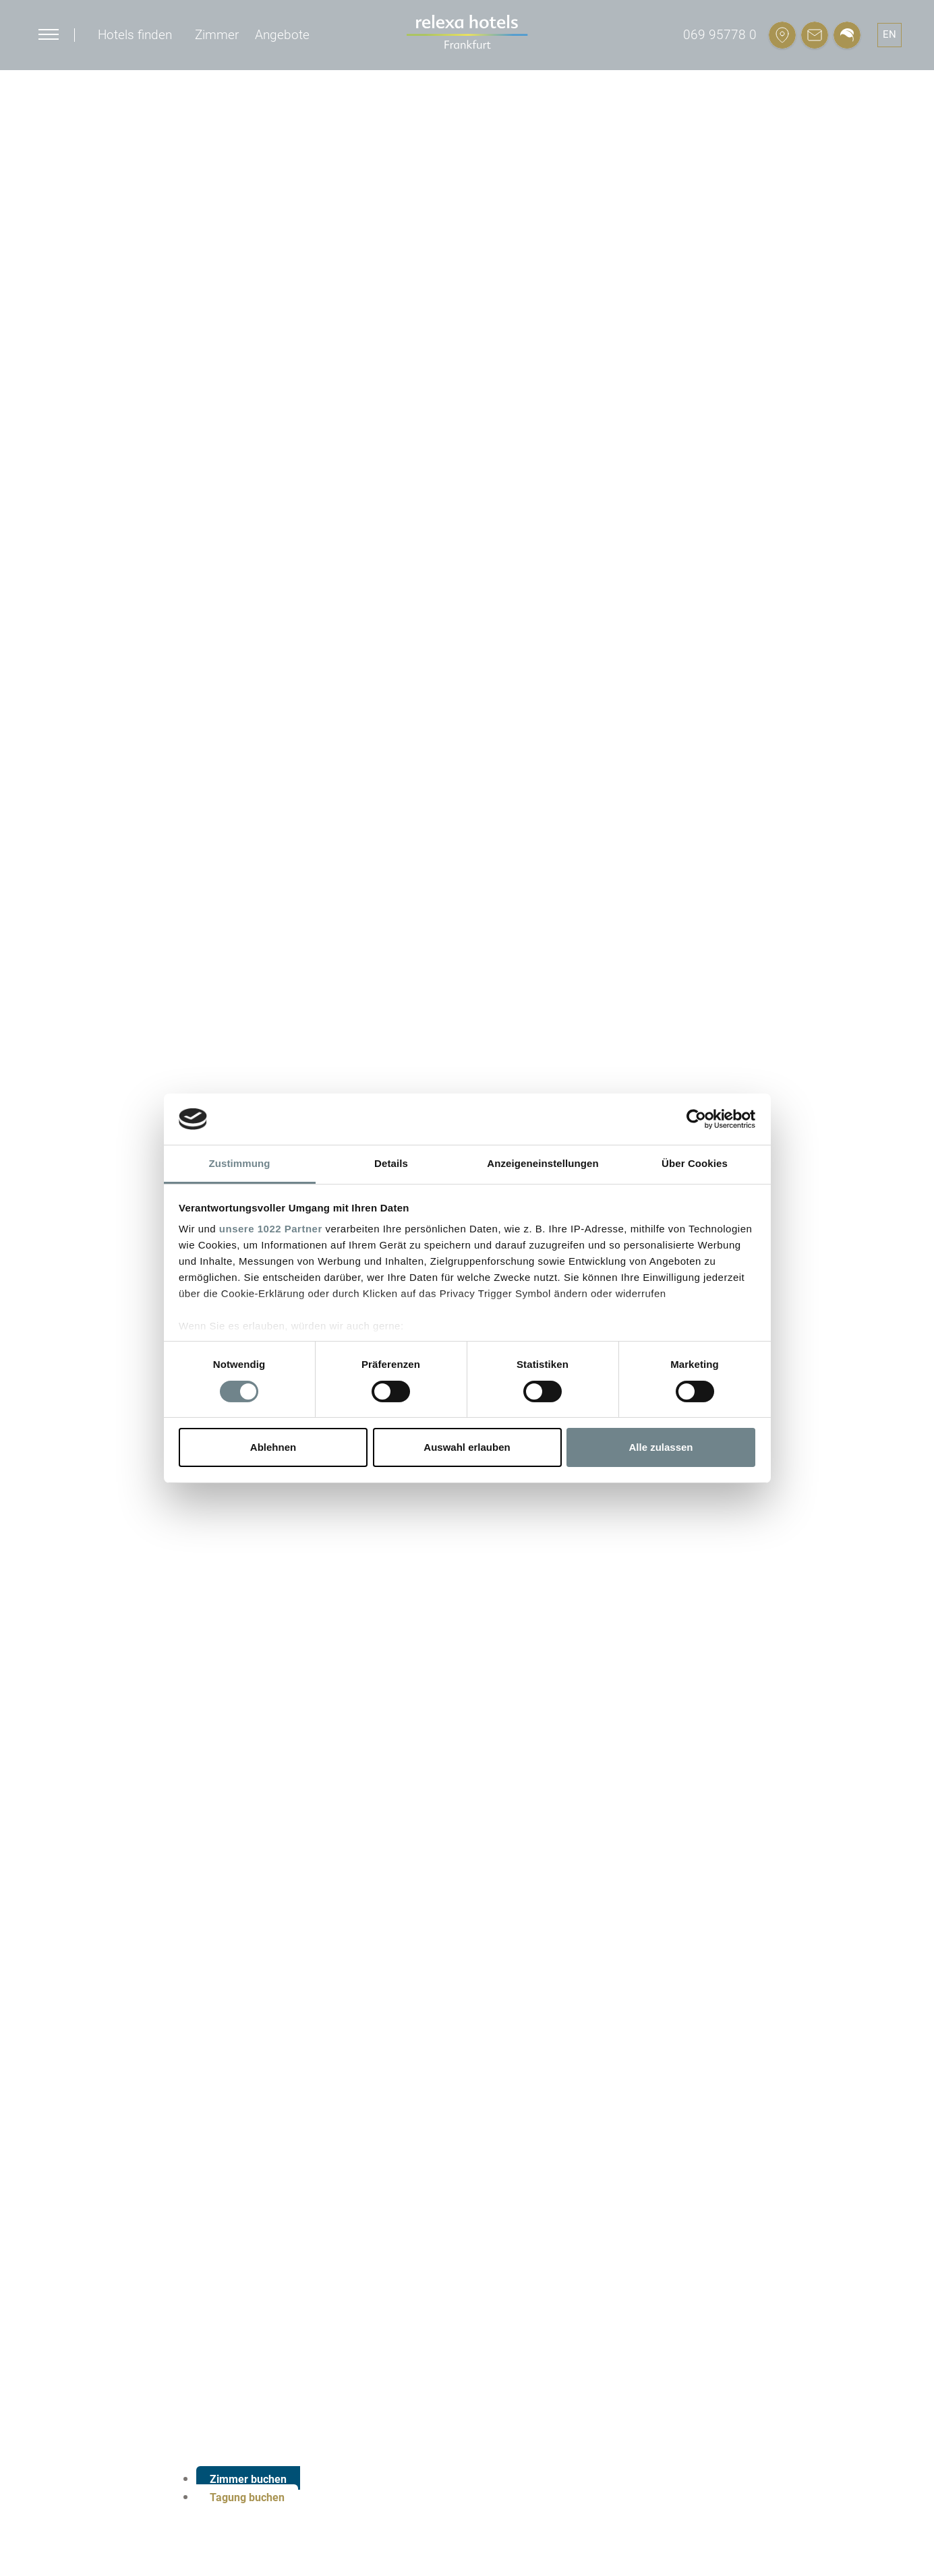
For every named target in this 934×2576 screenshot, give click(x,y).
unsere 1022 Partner (270, 1228)
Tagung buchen (247, 2497)
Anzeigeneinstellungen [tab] (542, 1163)
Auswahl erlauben (467, 1447)
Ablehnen (273, 1447)
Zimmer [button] (217, 34)
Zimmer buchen (248, 2479)
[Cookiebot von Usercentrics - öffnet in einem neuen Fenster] (696, 1119)
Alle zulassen (661, 1447)
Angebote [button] (282, 34)
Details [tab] (391, 1163)
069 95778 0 (720, 34)
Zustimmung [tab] (239, 1163)
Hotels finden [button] (135, 34)
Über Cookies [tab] (695, 1163)
